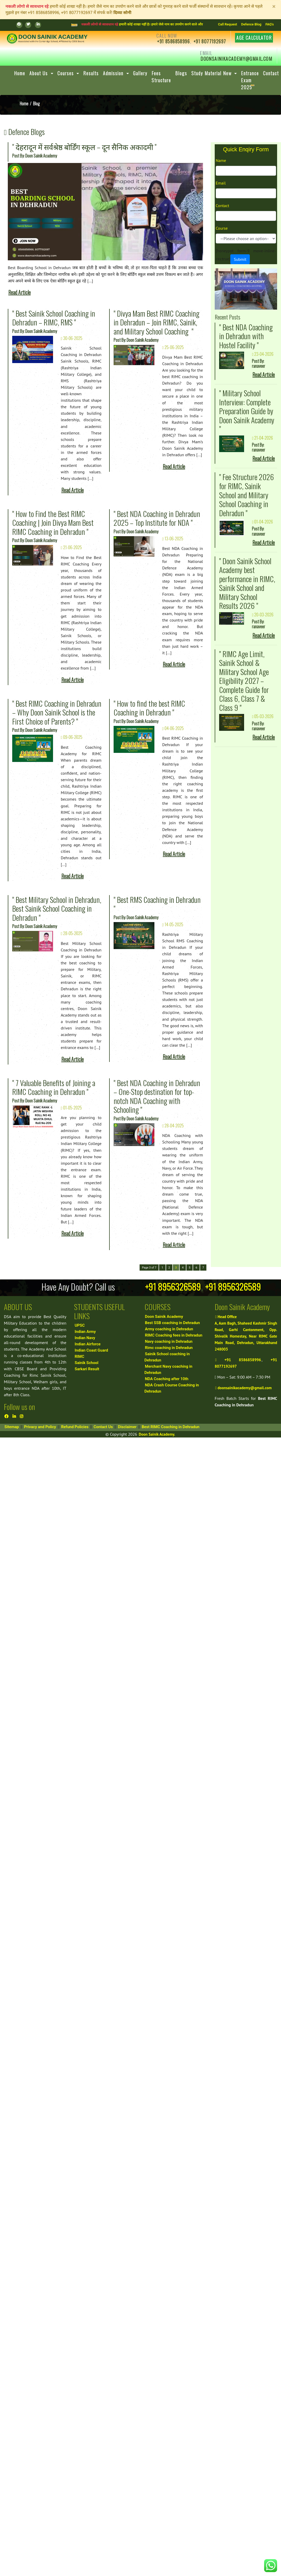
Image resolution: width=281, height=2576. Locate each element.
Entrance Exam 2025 (250, 80)
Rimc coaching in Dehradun (169, 1347)
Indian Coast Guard (91, 1350)
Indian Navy (85, 1337)
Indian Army (85, 1331)
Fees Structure (161, 77)
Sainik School (86, 1362)
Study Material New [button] (212, 73)
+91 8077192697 (209, 41)
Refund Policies (75, 1427)
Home (19, 73)
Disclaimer (127, 1427)
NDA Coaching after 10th (166, 1378)
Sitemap (11, 1427)
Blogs (181, 73)
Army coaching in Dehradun (169, 1329)
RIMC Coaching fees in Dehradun (173, 1335)
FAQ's (269, 24)
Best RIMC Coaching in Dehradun (170, 1427)
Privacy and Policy (40, 1427)
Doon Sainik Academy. (157, 1434)
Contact (222, 205)
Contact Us (103, 1427)
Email (221, 183)
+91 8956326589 (173, 1286)
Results (91, 73)
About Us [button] (39, 73)
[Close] (274, 6)
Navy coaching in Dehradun (169, 1341)
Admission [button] (114, 73)
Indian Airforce (88, 1344)
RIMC (79, 1356)
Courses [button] (66, 73)
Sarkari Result (87, 1369)
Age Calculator (254, 37)
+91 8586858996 (173, 41)
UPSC (79, 1325)
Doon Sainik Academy (164, 1316)
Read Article (19, 292)
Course (222, 228)
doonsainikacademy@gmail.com (236, 58)
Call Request (227, 24)
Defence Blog (251, 24)
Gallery (140, 73)
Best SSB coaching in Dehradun (172, 1322)
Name (221, 160)
